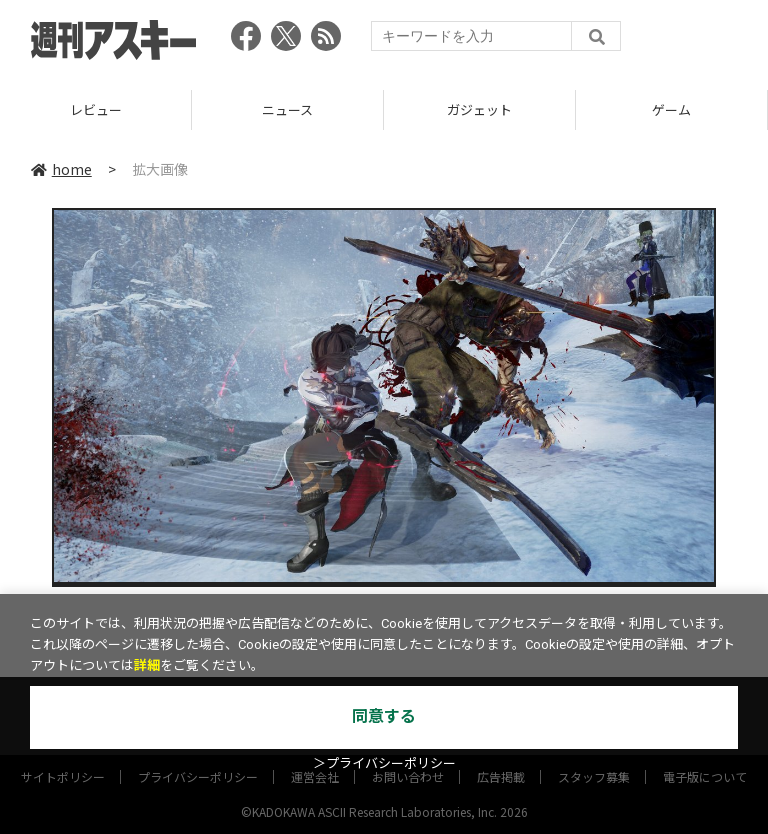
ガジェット (479, 109)
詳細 (147, 665)
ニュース (287, 109)
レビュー (96, 109)
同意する (384, 716)
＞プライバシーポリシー (384, 763)
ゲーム (671, 109)
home (61, 169)
